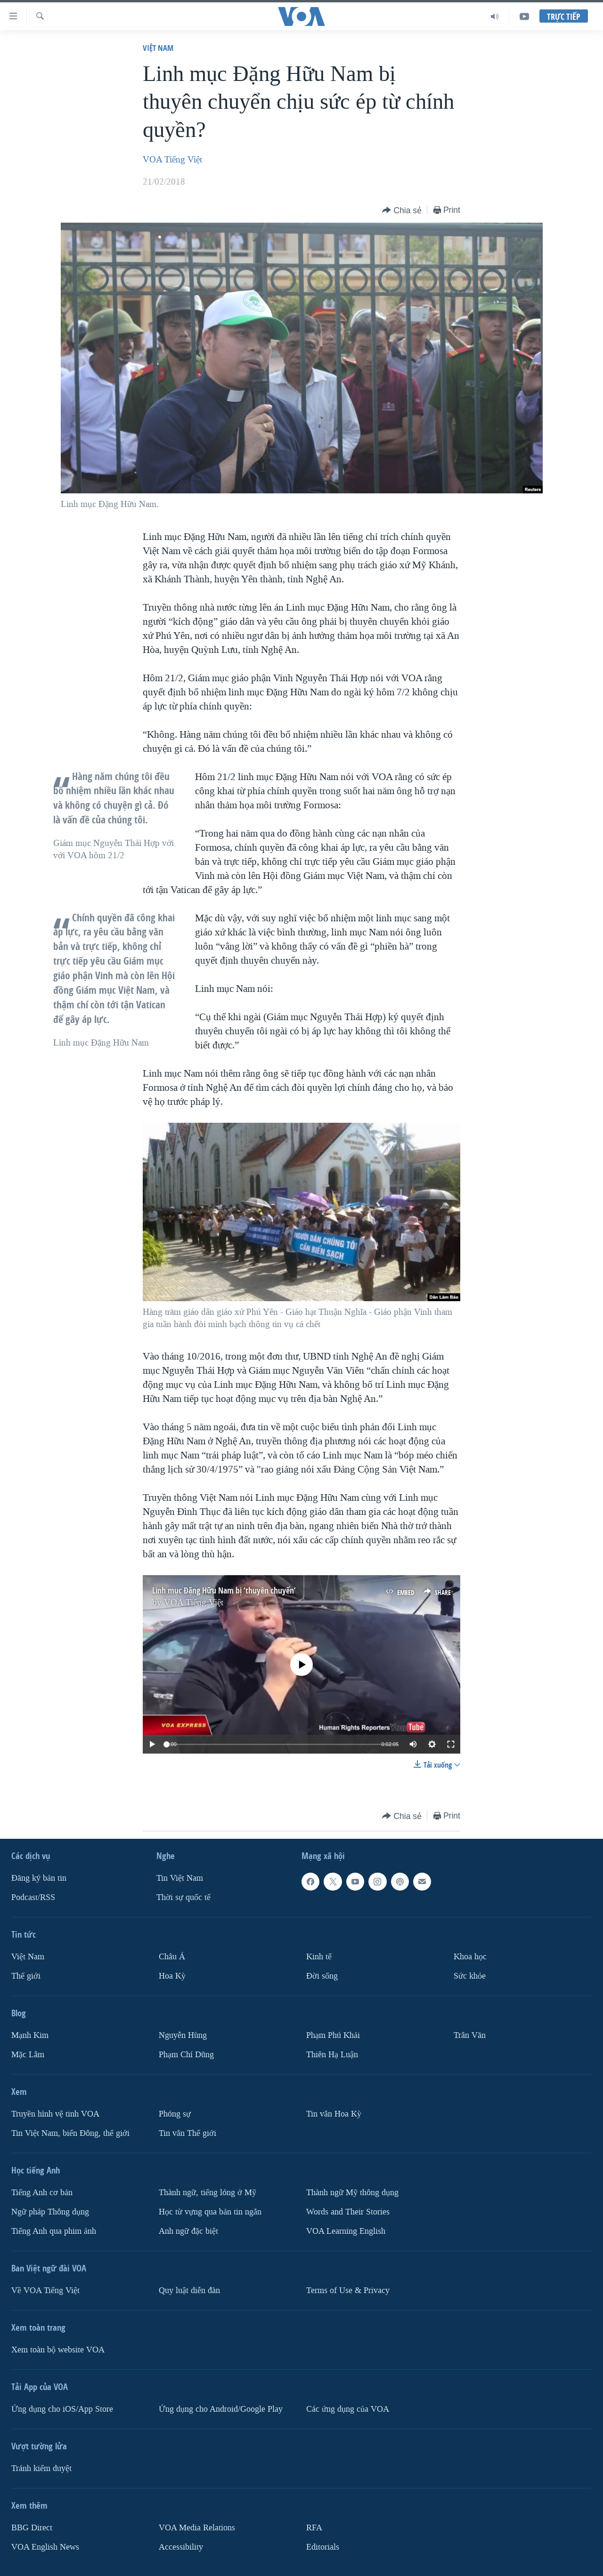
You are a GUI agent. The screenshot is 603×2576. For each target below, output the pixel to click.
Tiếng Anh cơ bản (42, 2192)
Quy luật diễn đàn (189, 2290)
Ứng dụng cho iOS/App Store (62, 2409)
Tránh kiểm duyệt (41, 2468)
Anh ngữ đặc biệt (188, 2231)
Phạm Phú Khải (333, 2035)
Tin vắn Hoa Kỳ (333, 2114)
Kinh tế (319, 1956)
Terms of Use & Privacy (348, 2290)
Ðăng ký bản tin (38, 1878)
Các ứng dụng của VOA (347, 2409)
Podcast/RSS (33, 1897)
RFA (314, 2527)
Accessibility (181, 2547)
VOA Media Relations (197, 2527)
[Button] (402, 210)
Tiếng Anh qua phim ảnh (53, 2231)
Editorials (322, 2547)
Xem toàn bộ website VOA (58, 2349)
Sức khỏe (470, 1976)
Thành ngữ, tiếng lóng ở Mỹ (207, 2192)
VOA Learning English (345, 2231)
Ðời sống (322, 1976)
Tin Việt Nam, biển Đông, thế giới (70, 2133)
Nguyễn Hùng (183, 2035)
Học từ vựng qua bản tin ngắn (210, 2211)
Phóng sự (175, 2114)
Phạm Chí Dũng (186, 2054)
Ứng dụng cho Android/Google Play (221, 2409)
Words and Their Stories (348, 2211)
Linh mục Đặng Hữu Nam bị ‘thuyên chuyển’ (224, 1590)
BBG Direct (31, 2527)
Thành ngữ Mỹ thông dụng (352, 2192)
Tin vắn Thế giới (187, 2133)
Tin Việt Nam (179, 1878)
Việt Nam (158, 47)
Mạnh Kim (30, 2035)
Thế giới (26, 1976)
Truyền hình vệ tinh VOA (55, 2114)
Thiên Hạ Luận (332, 2054)
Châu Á (172, 1956)
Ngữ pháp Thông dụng (50, 2211)
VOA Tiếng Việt (172, 159)
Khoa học (470, 1956)
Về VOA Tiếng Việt (45, 2290)
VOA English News (45, 2547)
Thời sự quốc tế (183, 1897)
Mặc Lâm (27, 2054)
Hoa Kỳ (172, 1976)
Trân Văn (470, 2035)
